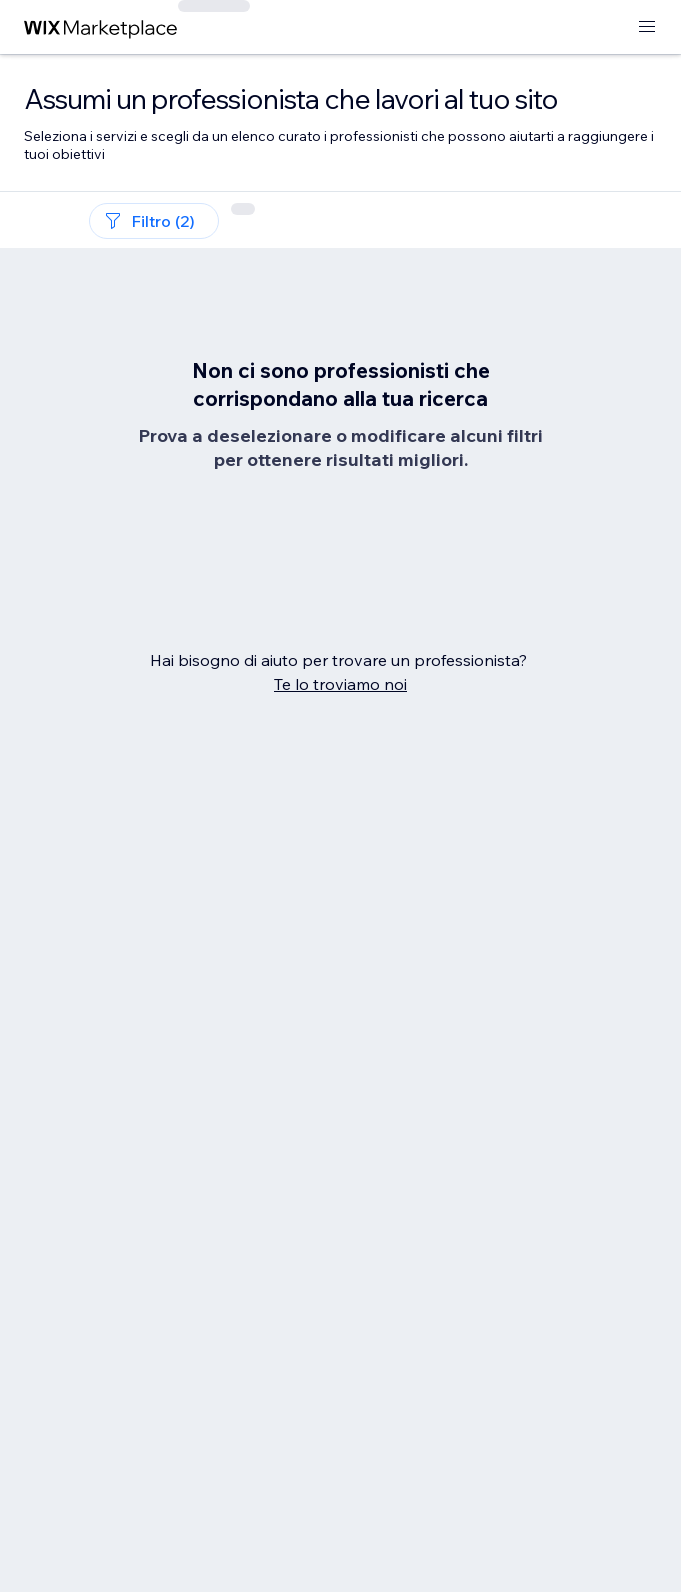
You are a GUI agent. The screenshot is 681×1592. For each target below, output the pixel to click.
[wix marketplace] (101, 27)
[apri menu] (647, 27)
